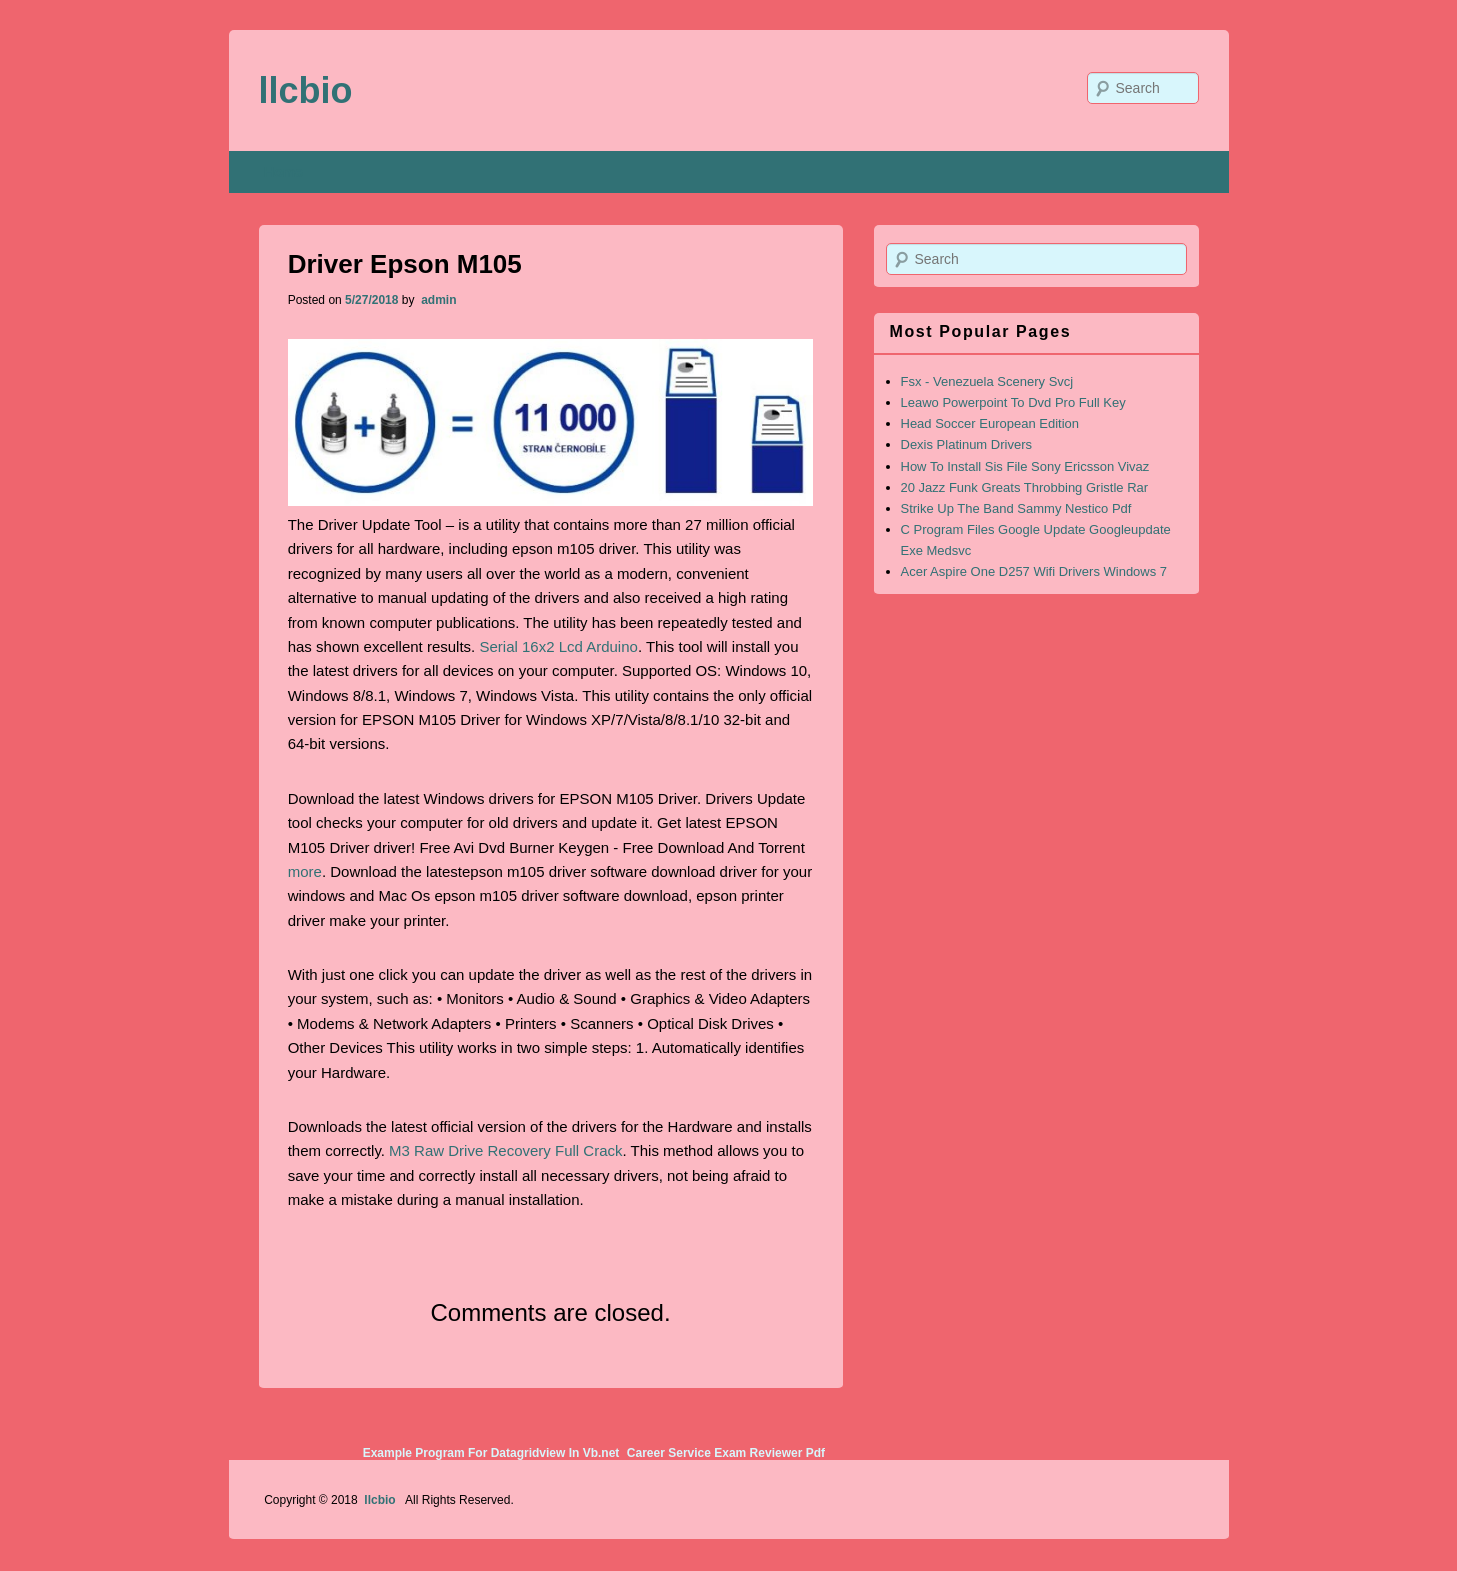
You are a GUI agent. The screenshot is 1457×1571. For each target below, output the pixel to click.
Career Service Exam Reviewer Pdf (726, 1453)
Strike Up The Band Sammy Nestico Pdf (1016, 508)
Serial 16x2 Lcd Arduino (558, 646)
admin (437, 300)
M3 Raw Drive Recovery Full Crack (505, 1150)
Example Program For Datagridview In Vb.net (491, 1453)
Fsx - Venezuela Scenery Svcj (987, 381)
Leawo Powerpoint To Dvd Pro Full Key (1013, 402)
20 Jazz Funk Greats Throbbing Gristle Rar (1025, 487)
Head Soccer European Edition (990, 423)
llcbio (306, 90)
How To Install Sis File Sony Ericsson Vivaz (1025, 466)
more (305, 871)
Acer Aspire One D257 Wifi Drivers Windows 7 (1034, 571)
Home (283, 172)
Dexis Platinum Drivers (966, 444)
